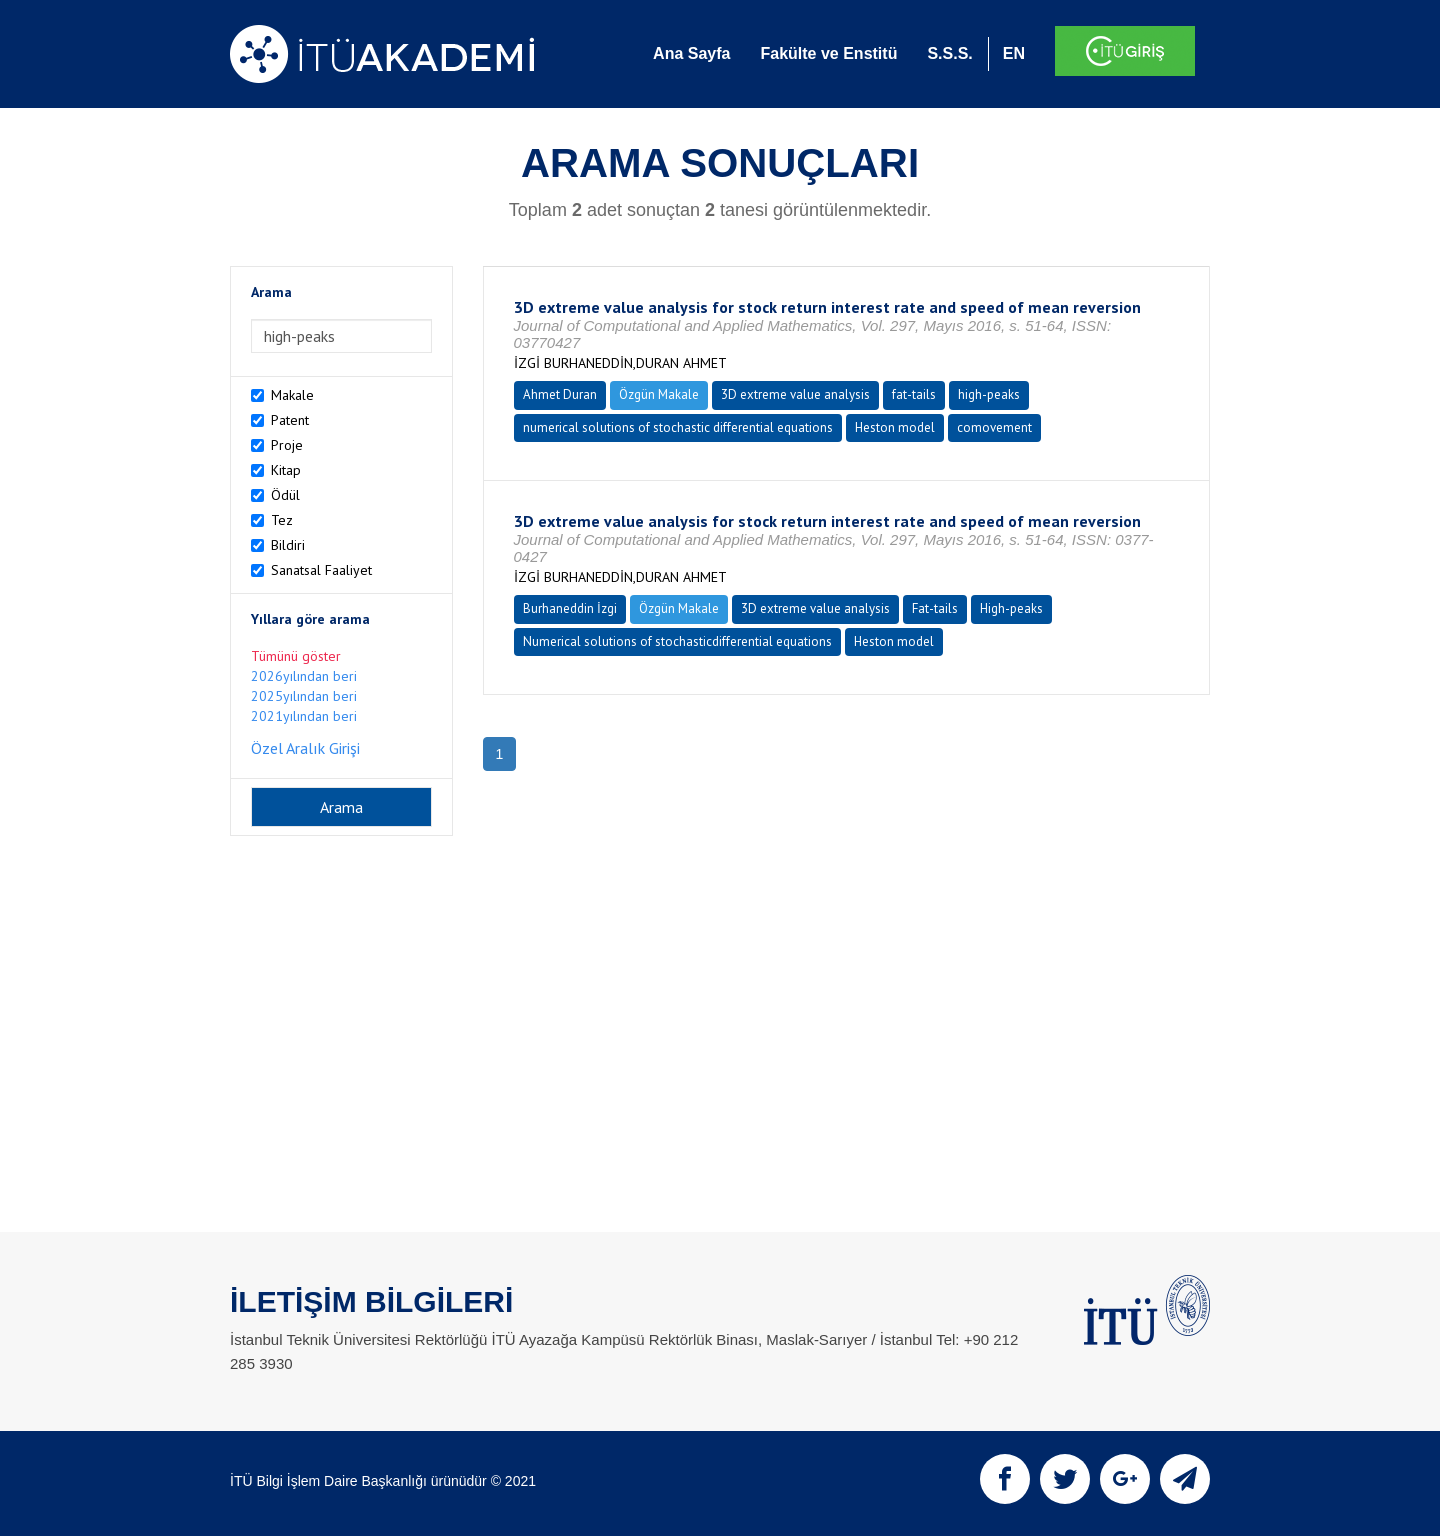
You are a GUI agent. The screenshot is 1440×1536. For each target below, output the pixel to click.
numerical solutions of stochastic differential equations (678, 427)
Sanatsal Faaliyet (321, 570)
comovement (994, 427)
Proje (287, 445)
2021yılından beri (304, 716)
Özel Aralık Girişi (305, 748)
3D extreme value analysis (795, 394)
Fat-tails (935, 608)
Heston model (895, 427)
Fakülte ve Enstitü (828, 53)
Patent (290, 420)
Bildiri (288, 545)
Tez (282, 520)
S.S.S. (949, 53)
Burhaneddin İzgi (570, 608)
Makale (292, 395)
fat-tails (914, 394)
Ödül (285, 495)
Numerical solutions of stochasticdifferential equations (677, 641)
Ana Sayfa (691, 53)
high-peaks (989, 394)
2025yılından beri (304, 696)
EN (1014, 53)
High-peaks (1011, 608)
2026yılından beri (304, 676)
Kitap (286, 470)
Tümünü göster (296, 656)
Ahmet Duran (560, 394)
